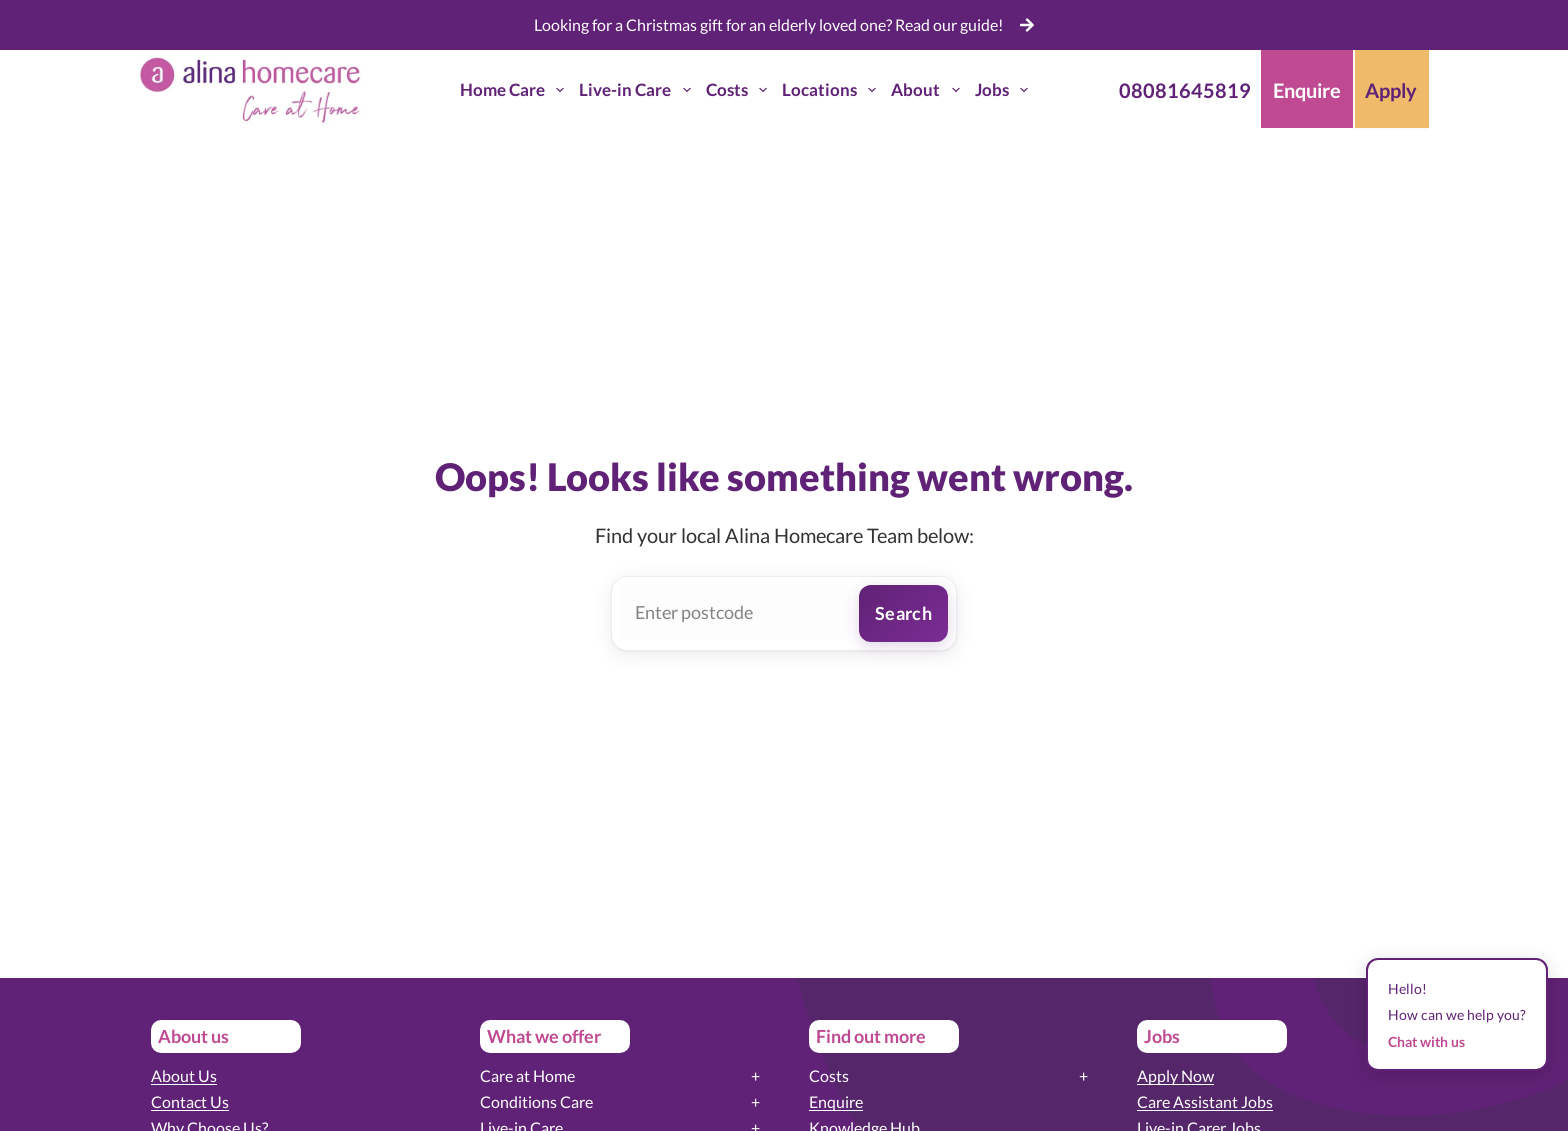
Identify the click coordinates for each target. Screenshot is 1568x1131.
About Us (184, 1075)
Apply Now (1175, 1075)
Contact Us (190, 1101)
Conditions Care (536, 1101)
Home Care (516, 90)
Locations (833, 90)
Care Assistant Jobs (1205, 1101)
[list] (784, 25)
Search (903, 613)
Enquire (836, 1101)
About (929, 90)
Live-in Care (638, 90)
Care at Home (527, 1075)
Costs (740, 90)
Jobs (1005, 90)
